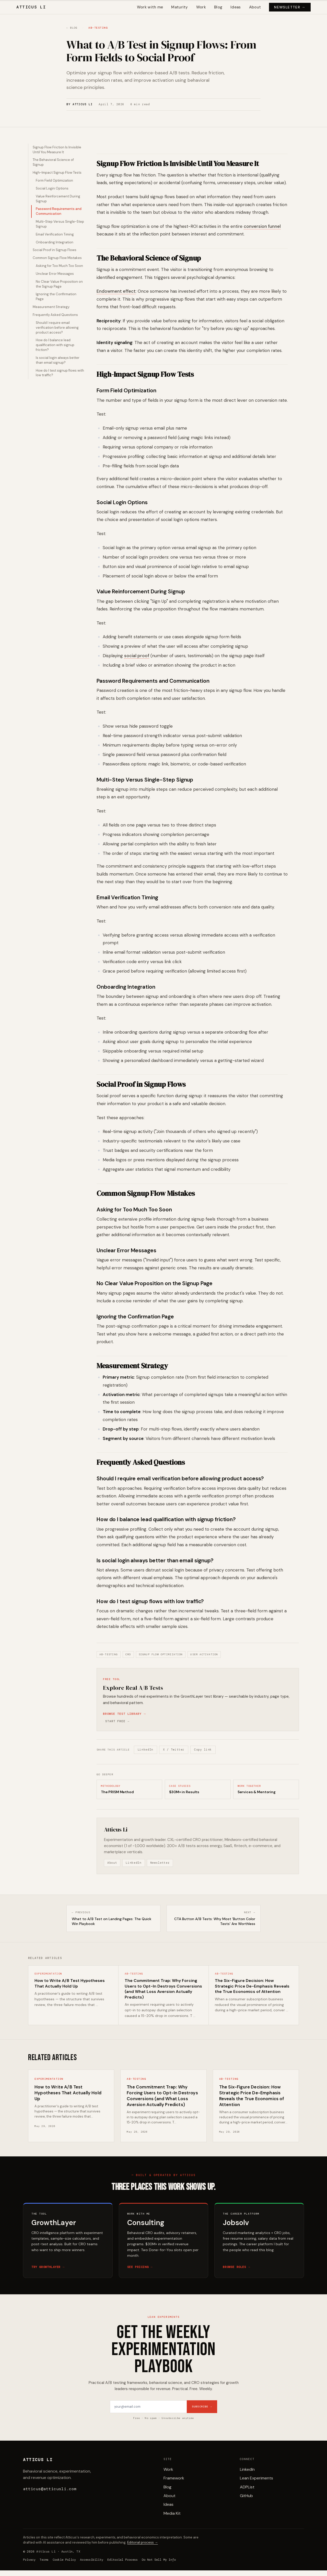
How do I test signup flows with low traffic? (60, 372)
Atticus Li (115, 1829)
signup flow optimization (161, 1654)
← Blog (71, 27)
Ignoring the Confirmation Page (56, 296)
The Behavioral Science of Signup (53, 162)
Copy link (203, 1749)
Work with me (150, 7)
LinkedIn (147, 1749)
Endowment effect (116, 291)
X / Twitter (175, 1749)
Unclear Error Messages (55, 273)
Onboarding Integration (54, 242)
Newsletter (160, 1862)
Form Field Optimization (54, 180)
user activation (204, 1654)
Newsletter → (292, 6)
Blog (218, 7)
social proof (136, 655)
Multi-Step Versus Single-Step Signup (60, 224)
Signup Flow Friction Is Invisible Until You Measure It (57, 149)
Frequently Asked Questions (55, 315)
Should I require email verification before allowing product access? (57, 328)
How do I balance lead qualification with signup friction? (55, 345)
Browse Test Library (124, 1714)
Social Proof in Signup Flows (54, 250)
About (255, 7)
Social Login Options (52, 188)
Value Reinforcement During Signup (58, 198)
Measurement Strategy (51, 307)
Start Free (117, 1721)
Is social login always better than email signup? (57, 360)
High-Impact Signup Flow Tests (57, 172)
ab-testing (108, 1654)
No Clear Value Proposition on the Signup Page (59, 284)
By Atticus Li (79, 104)
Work (201, 7)
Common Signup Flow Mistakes (57, 258)
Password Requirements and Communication (58, 211)
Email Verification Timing (55, 234)
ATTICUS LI (31, 7)
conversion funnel (262, 226)
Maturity (179, 7)
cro (128, 1654)
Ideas (235, 7)
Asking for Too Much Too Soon (59, 266)
